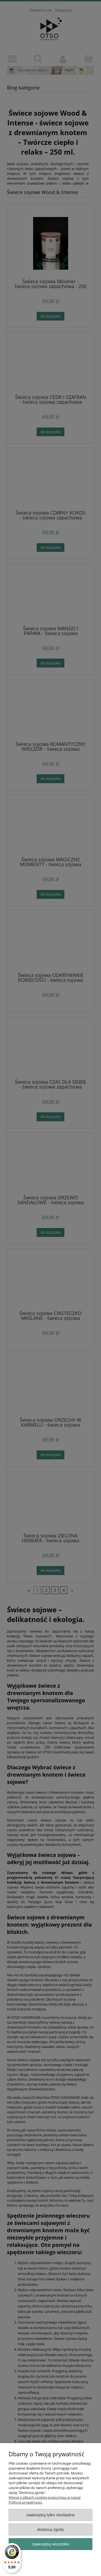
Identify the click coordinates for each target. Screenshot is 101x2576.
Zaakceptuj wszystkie (50, 2544)
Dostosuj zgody (50, 2529)
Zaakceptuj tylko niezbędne (50, 2514)
